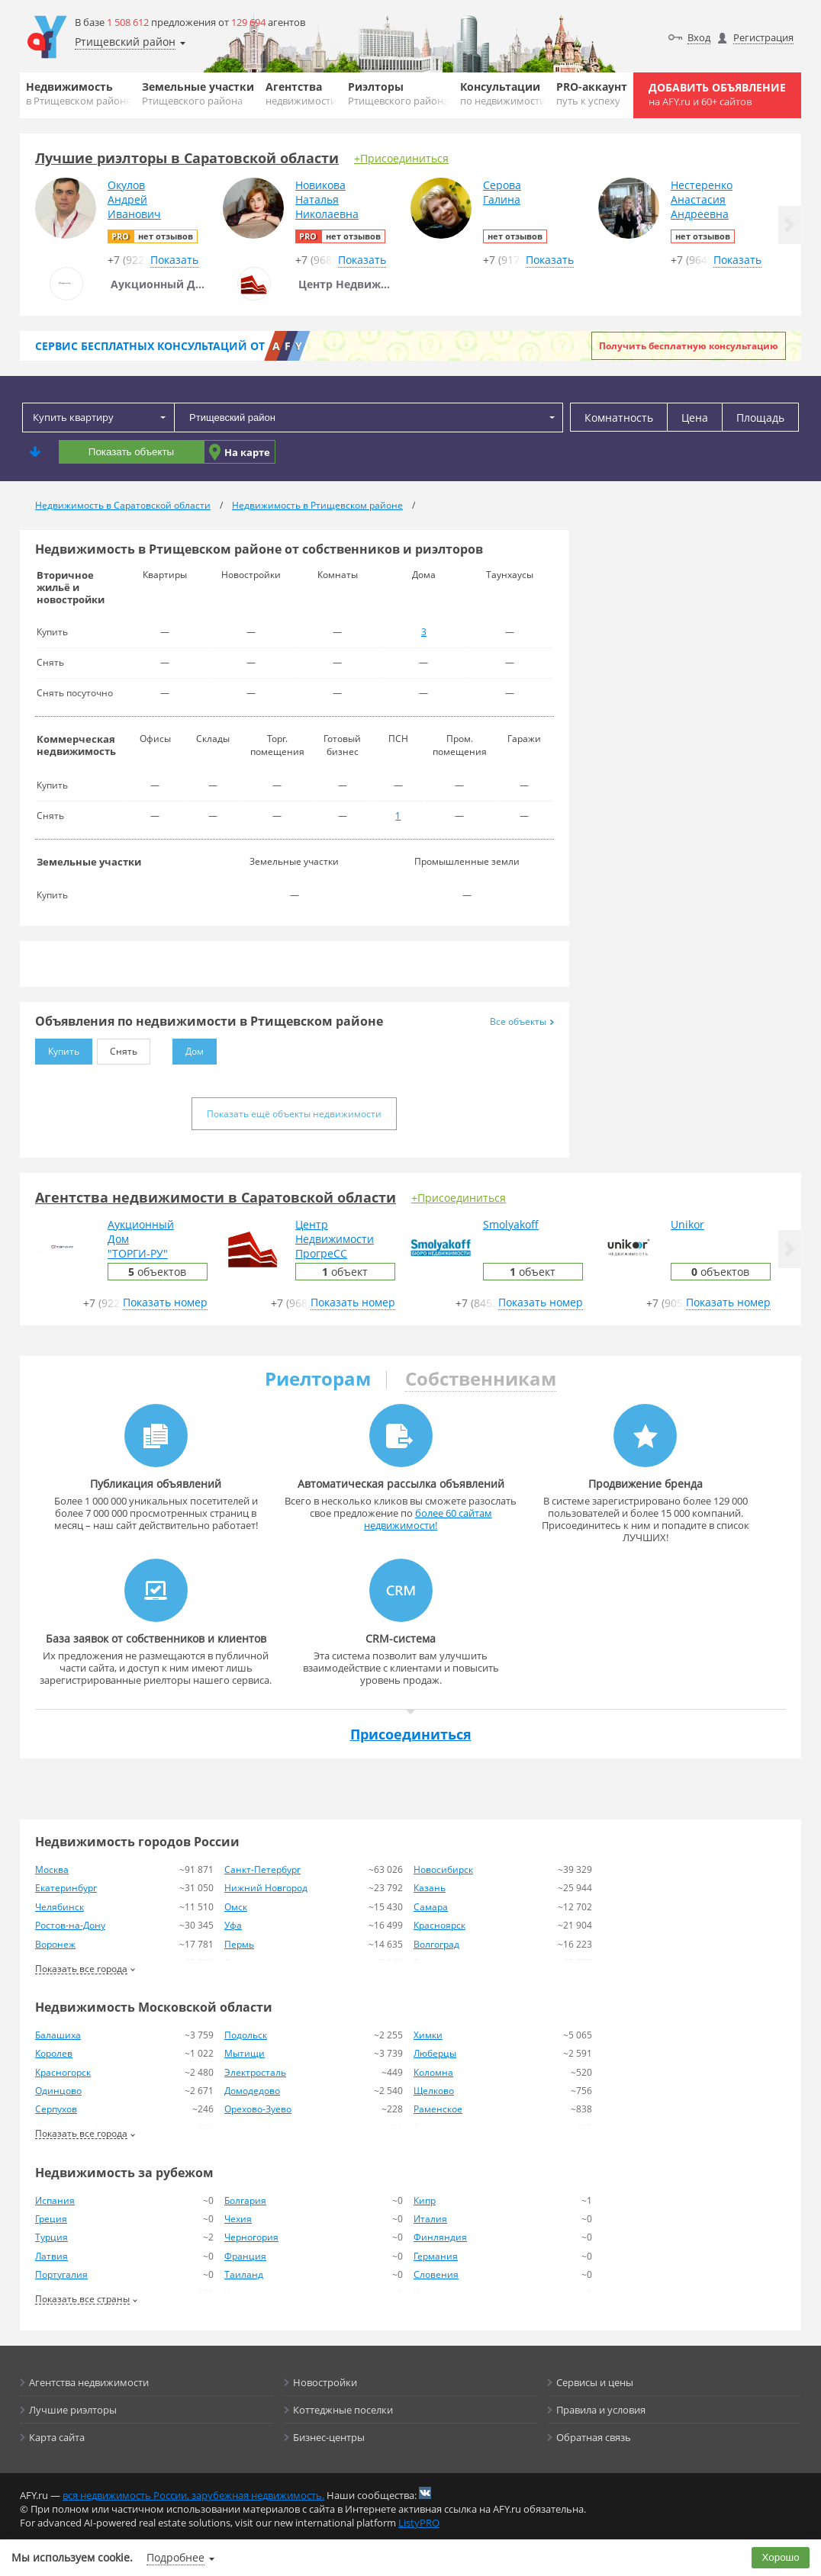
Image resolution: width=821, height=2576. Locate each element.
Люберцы (435, 2053)
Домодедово (252, 2090)
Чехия (238, 2218)
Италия (430, 2218)
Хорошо (781, 2557)
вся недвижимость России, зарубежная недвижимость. (193, 2495)
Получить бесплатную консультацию (688, 345)
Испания (55, 2200)
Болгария (245, 2200)
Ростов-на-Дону (70, 1925)
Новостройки (325, 2382)
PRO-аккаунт (591, 93)
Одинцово (58, 2090)
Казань (430, 1887)
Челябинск (59, 1906)
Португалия (61, 2274)
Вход (698, 37)
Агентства (301, 93)
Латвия (51, 2256)
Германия (436, 2256)
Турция (51, 2237)
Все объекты (522, 1021)
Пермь (239, 1944)
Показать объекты (131, 452)
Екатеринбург (66, 1887)
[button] (789, 225)
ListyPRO (418, 2522)
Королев (53, 2053)
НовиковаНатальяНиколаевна (327, 199)
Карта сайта (57, 2437)
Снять (117, 1048)
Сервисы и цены (594, 2382)
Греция (51, 2218)
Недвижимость (78, 93)
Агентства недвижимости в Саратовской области (215, 1197)
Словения (436, 2274)
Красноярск (439, 1925)
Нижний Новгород (265, 1887)
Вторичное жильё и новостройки (71, 587)
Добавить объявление (717, 94)
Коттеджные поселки (343, 2410)
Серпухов (56, 2108)
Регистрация (763, 37)
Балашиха (58, 2034)
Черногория (251, 2237)
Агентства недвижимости (89, 2382)
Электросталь (255, 2072)
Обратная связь (593, 2437)
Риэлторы (398, 93)
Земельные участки (198, 93)
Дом (188, 1048)
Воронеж (55, 1944)
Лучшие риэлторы (73, 2410)
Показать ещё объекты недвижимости (294, 1113)
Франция (245, 2256)
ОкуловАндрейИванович (134, 199)
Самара (431, 1906)
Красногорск (63, 2072)
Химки (428, 2034)
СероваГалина (502, 192)
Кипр (425, 2200)
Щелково (434, 2090)
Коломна (433, 2072)
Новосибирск (443, 1869)
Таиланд (243, 2274)
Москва (52, 1869)
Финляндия (440, 2237)
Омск (235, 1906)
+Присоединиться (401, 158)
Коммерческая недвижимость (76, 745)
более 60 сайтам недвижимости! (428, 1519)
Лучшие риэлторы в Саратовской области (187, 158)
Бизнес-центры (329, 2437)
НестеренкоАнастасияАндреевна (701, 199)
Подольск (245, 2034)
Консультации (503, 93)
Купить (57, 1048)
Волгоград (436, 1944)
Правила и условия (601, 2410)
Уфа (233, 1925)
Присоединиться (411, 1734)
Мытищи (244, 2053)
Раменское (438, 2108)
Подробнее (175, 2557)
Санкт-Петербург (262, 1869)
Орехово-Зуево (257, 2108)
